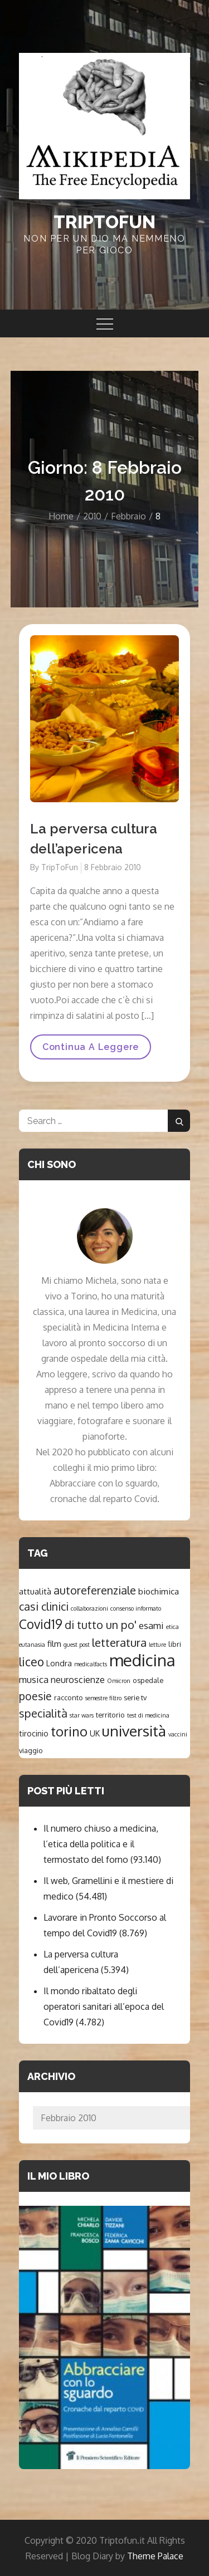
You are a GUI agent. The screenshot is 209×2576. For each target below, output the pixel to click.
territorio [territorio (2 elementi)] (110, 1714)
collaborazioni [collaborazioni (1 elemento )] (89, 1608)
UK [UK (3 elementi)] (95, 1733)
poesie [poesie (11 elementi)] (35, 1696)
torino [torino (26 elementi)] (69, 1731)
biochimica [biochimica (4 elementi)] (158, 1591)
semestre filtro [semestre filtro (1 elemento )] (103, 1698)
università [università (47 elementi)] (134, 1730)
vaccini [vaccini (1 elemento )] (177, 1734)
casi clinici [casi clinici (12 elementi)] (44, 1606)
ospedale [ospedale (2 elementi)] (148, 1680)
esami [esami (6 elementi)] (151, 1625)
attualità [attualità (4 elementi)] (35, 1591)
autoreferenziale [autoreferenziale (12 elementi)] (95, 1590)
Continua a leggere (90, 1050)
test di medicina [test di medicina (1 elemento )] (148, 1715)
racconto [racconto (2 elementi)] (68, 1697)
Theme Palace (155, 2556)
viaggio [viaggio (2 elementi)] (31, 1750)
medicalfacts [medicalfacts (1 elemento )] (90, 1664)
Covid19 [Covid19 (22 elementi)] (40, 1624)
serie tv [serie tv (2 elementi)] (135, 1697)
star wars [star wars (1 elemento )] (82, 1715)
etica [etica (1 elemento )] (172, 1627)
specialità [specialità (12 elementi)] (43, 1713)
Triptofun (104, 222)
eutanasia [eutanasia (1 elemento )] (32, 1644)
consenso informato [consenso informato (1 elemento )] (135, 1608)
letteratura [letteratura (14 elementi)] (119, 1642)
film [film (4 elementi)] (54, 1643)
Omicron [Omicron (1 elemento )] (118, 1681)
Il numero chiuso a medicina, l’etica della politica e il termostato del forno (100, 1844)
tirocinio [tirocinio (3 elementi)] (33, 1733)
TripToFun (59, 867)
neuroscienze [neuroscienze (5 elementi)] (78, 1679)
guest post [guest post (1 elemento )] (77, 1644)
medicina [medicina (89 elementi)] (142, 1660)
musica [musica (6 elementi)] (33, 1679)
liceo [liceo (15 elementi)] (31, 1662)
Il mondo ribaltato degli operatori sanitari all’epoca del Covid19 (103, 2006)
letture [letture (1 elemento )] (157, 1644)
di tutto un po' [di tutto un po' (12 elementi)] (101, 1625)
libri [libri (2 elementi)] (174, 1644)
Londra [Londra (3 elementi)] (59, 1663)
